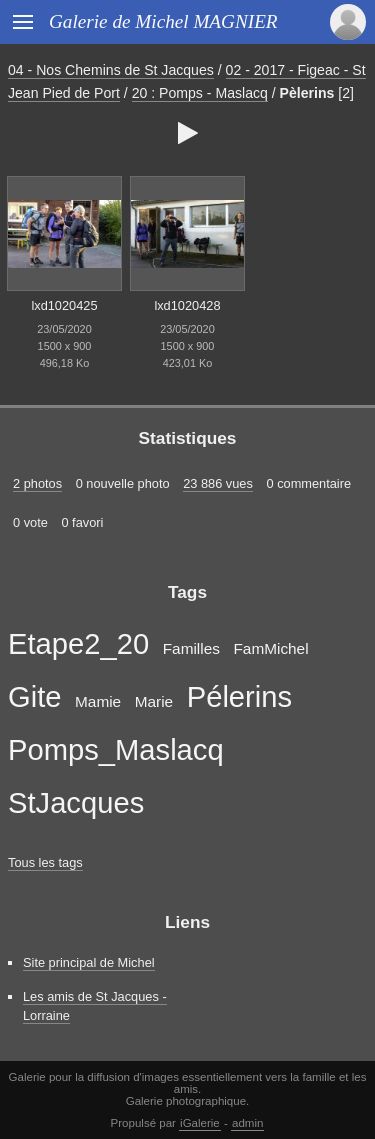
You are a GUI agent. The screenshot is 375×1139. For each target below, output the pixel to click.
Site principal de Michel (89, 962)
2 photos (37, 483)
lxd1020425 (64, 305)
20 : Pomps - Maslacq (200, 93)
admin (247, 1123)
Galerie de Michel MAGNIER (163, 21)
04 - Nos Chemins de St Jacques (111, 70)
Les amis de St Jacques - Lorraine (95, 1006)
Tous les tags (45, 862)
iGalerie (200, 1123)
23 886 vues (218, 483)
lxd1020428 (187, 305)
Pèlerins (307, 93)
